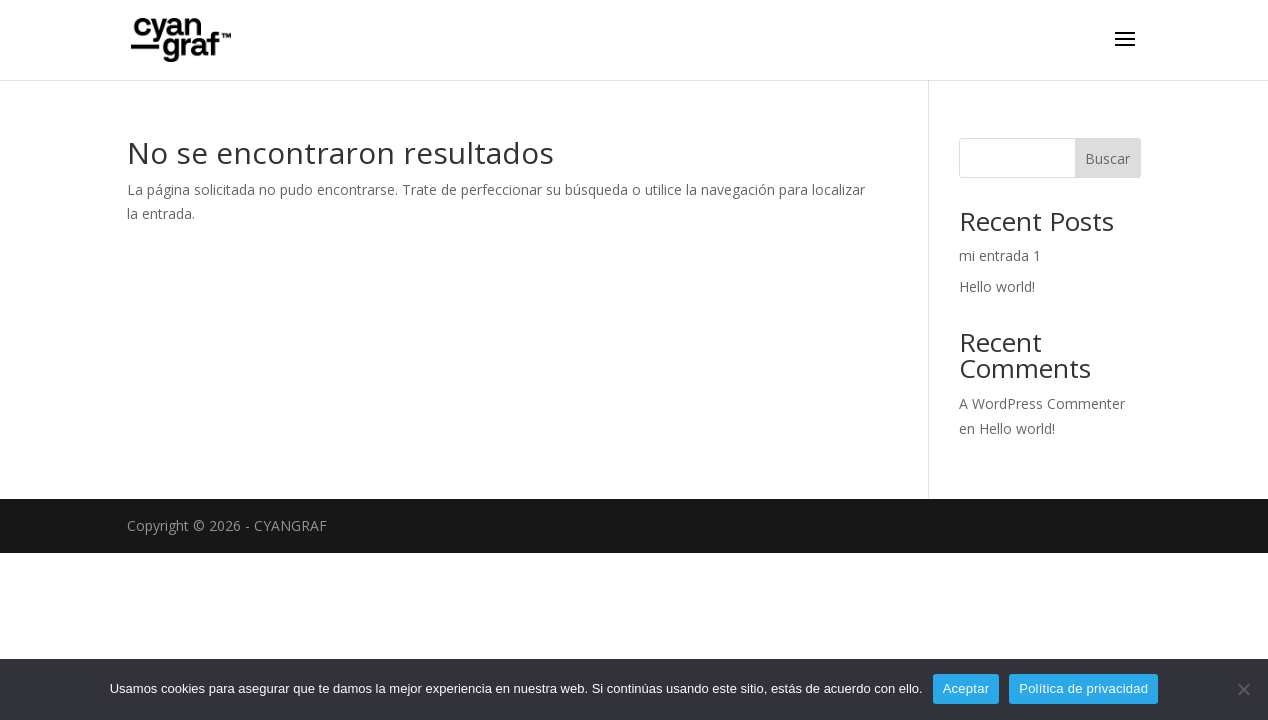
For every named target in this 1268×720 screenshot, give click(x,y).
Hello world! (997, 286)
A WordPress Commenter (1042, 403)
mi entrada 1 (1000, 255)
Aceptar (966, 688)
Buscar (1107, 158)
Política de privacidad (1083, 688)
